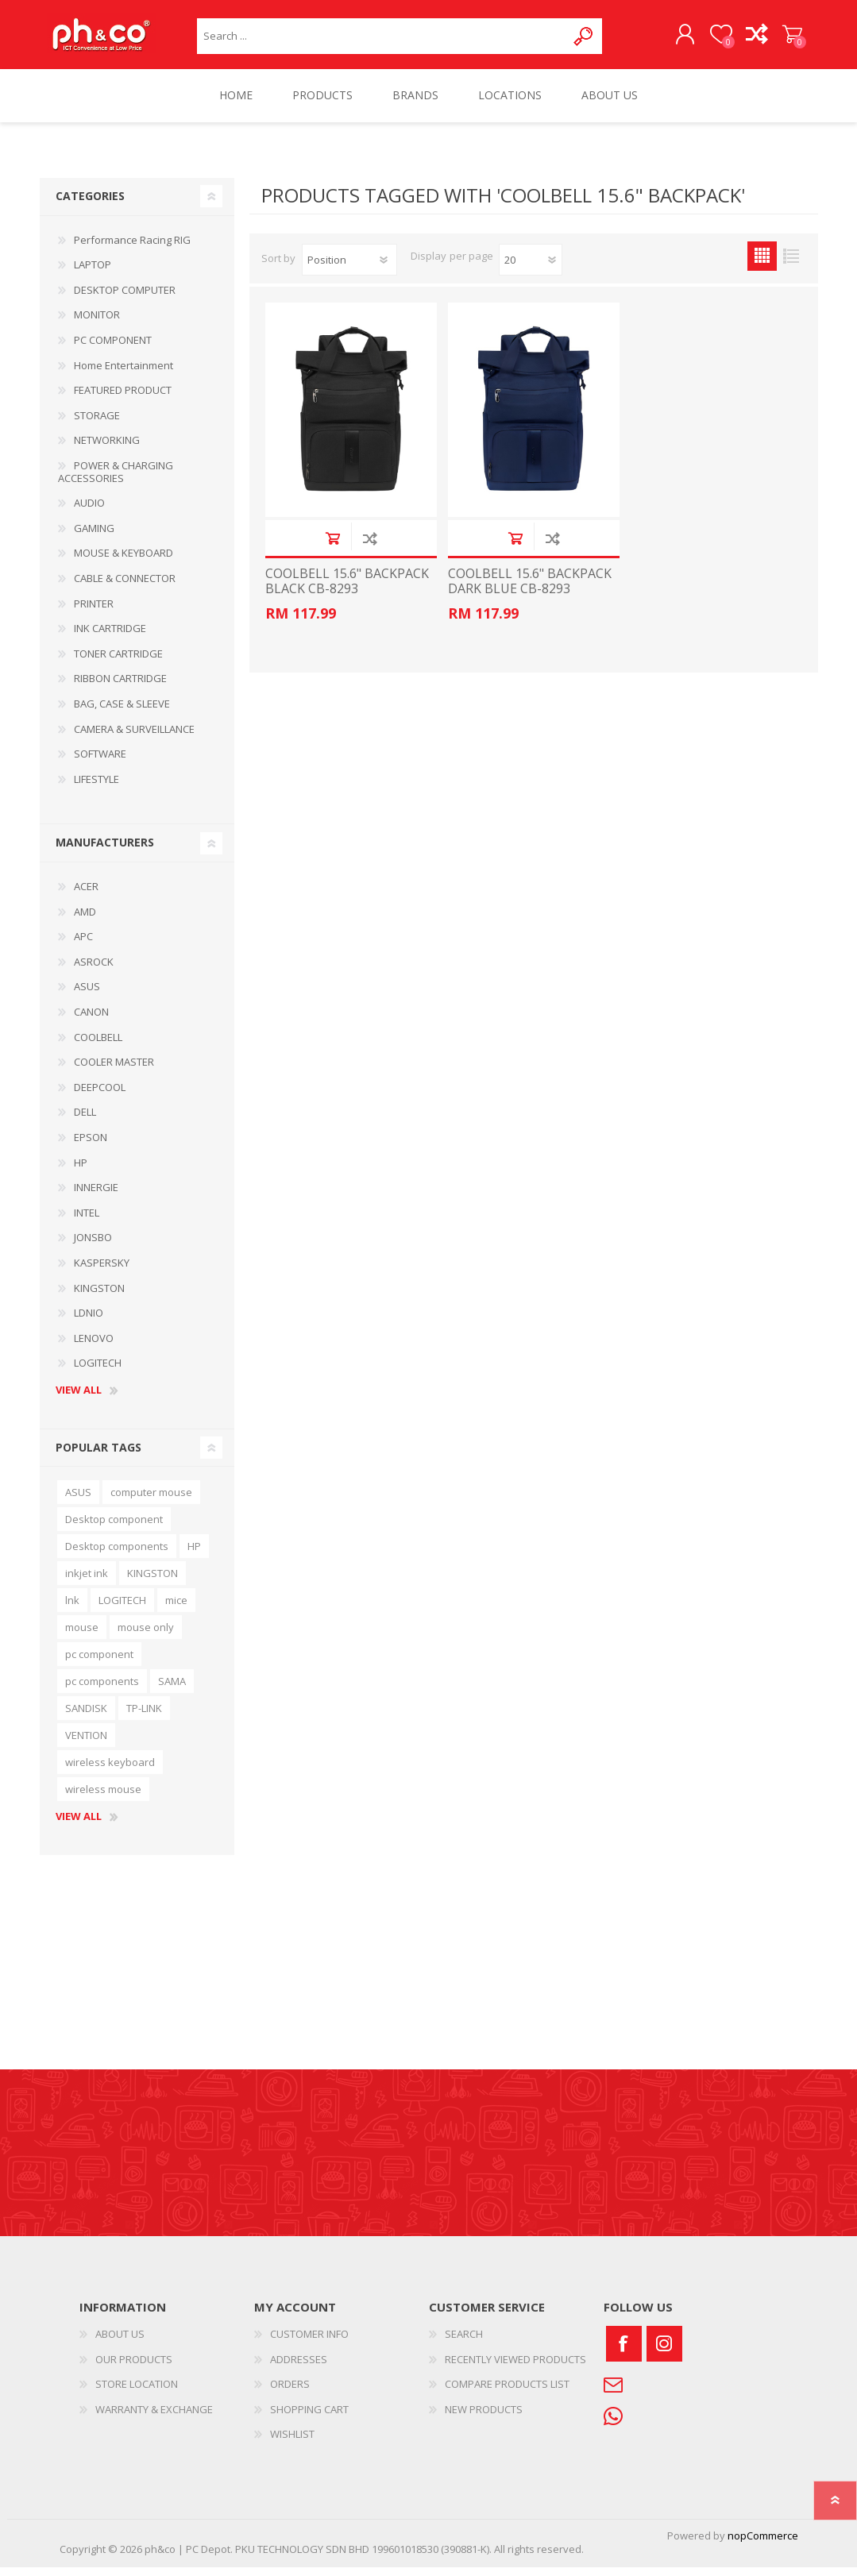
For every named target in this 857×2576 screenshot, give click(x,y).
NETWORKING (107, 449)
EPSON (90, 1146)
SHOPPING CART (780, 38)
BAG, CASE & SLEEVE (122, 712)
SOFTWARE (100, 762)
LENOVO (94, 1347)
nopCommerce (763, 2544)
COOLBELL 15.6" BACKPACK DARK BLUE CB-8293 (530, 590)
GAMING (94, 537)
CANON (91, 1020)
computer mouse (151, 1501)
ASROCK (94, 970)
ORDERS (290, 2392)
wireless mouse (103, 1798)
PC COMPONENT (113, 348)
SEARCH (464, 2342)
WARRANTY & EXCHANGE (154, 2418)
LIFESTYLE (96, 788)
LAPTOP (92, 273)
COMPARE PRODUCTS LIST (507, 2392)
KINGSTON (99, 1297)
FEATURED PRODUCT (123, 398)
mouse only (146, 1636)
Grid (762, 265)
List (791, 265)
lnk (72, 1609)
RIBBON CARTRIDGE (120, 687)
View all (79, 1399)
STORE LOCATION (136, 2392)
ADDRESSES (298, 2368)
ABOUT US (120, 2342)
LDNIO (88, 1321)
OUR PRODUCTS (133, 2368)
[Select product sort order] (349, 268)
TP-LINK (144, 1717)
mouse (81, 1636)
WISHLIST (292, 2442)
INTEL (86, 1221)
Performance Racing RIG (132, 248)
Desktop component (114, 1528)
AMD (85, 920)
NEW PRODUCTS (484, 2418)
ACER (86, 895)
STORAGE (97, 424)
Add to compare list (369, 547)
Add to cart (332, 547)
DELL (85, 1120)
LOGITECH (98, 1371)
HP (80, 1171)
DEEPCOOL (99, 1096)
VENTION (86, 1744)
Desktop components (116, 1555)
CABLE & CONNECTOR (125, 587)
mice (176, 1609)
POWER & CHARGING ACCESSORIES (115, 480)
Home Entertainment (123, 374)
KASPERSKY (101, 1271)
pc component (99, 1663)
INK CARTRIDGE (110, 637)
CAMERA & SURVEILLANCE (134, 737)
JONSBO (93, 1246)
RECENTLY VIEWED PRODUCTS (515, 2368)
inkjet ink (86, 1582)
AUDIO (89, 511)
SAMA (172, 1690)
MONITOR (97, 323)
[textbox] (381, 40)
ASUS (87, 995)
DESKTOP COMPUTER (125, 298)
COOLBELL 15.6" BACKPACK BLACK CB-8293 (347, 590)
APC (83, 945)
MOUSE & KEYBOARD (123, 561)
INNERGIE (96, 1196)
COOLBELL (98, 1046)
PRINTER (94, 612)
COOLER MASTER (114, 1070)
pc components (102, 1690)
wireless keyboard (110, 1771)
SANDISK (86, 1717)
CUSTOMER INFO (309, 2342)
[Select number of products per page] (530, 268)
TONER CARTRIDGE (118, 662)
